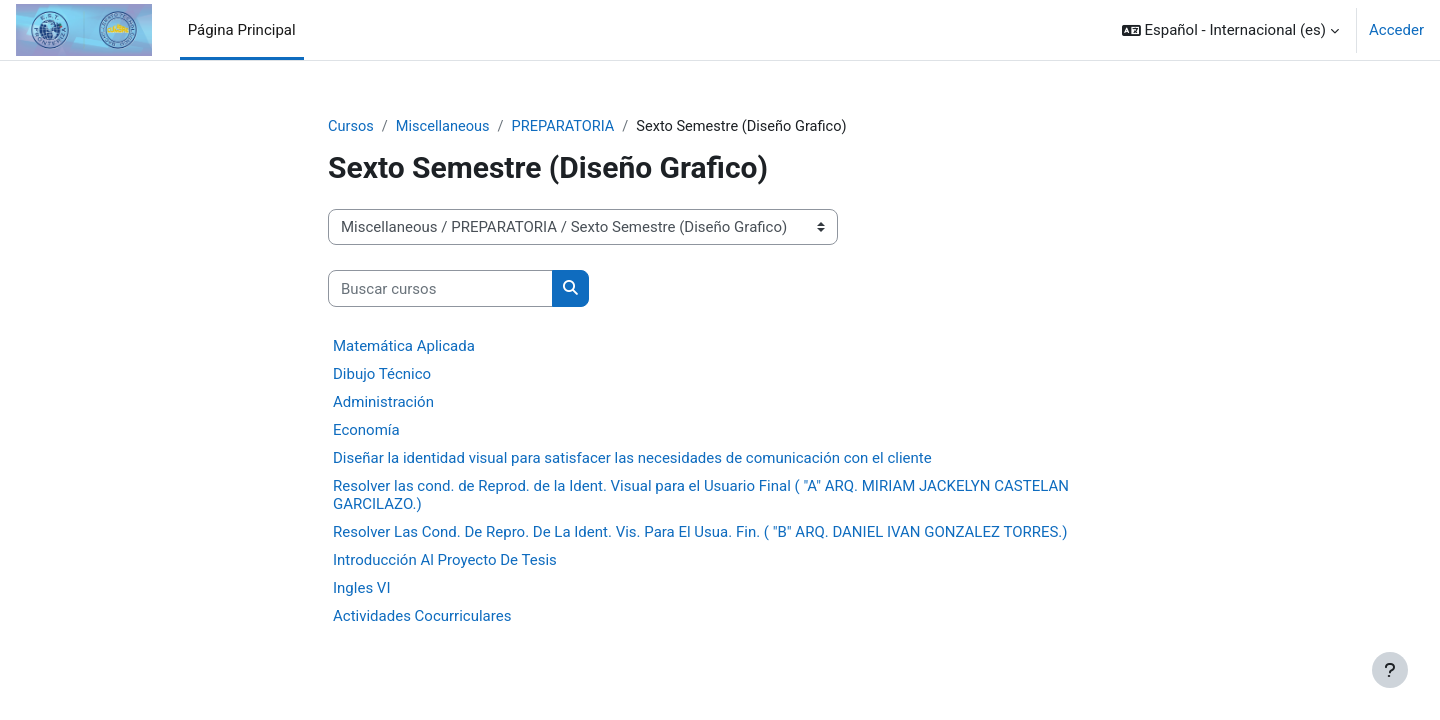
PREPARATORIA (569, 127)
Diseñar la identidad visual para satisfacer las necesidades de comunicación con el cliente (632, 459)
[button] (1230, 30)
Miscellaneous (445, 127)
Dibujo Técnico (382, 375)
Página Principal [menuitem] (242, 30)
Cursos (351, 127)
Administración (383, 403)
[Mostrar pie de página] (1390, 670)
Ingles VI (361, 589)
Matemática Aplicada (404, 347)
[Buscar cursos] (440, 289)
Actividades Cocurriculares (422, 617)
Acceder (1396, 30)
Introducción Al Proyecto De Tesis (445, 561)
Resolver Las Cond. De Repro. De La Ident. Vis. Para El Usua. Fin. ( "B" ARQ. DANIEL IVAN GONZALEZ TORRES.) (700, 533)
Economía (366, 431)
